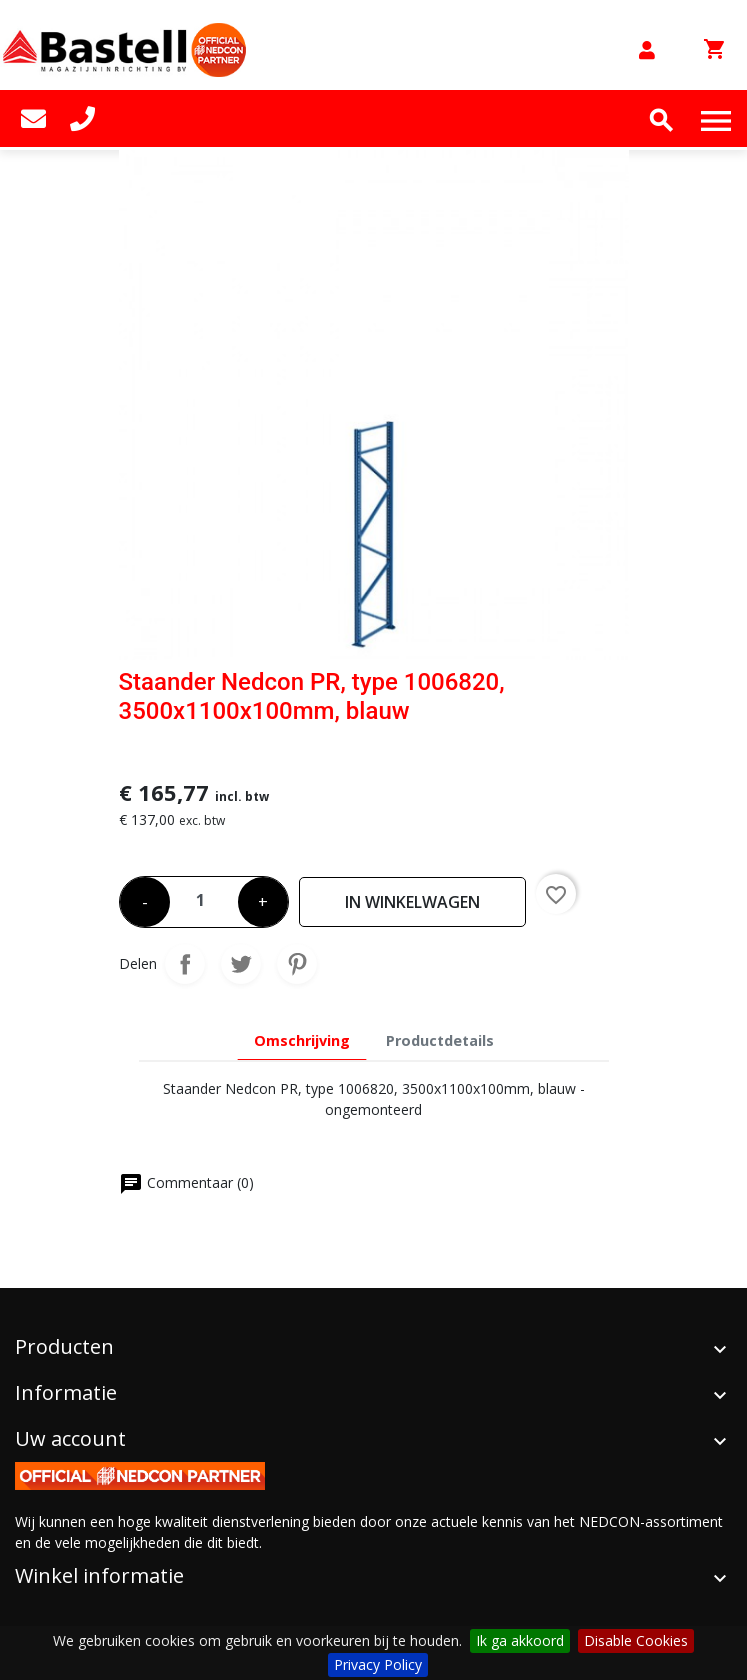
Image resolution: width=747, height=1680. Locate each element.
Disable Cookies (636, 1640)
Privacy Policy (378, 1664)
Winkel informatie (99, 1575)
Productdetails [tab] (440, 1040)
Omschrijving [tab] (302, 1040)
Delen (185, 964)
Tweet (241, 964)
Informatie (66, 1392)
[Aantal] (204, 896)
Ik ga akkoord (520, 1640)
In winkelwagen (412, 902)
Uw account (70, 1438)
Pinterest (297, 964)
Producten (64, 1346)
